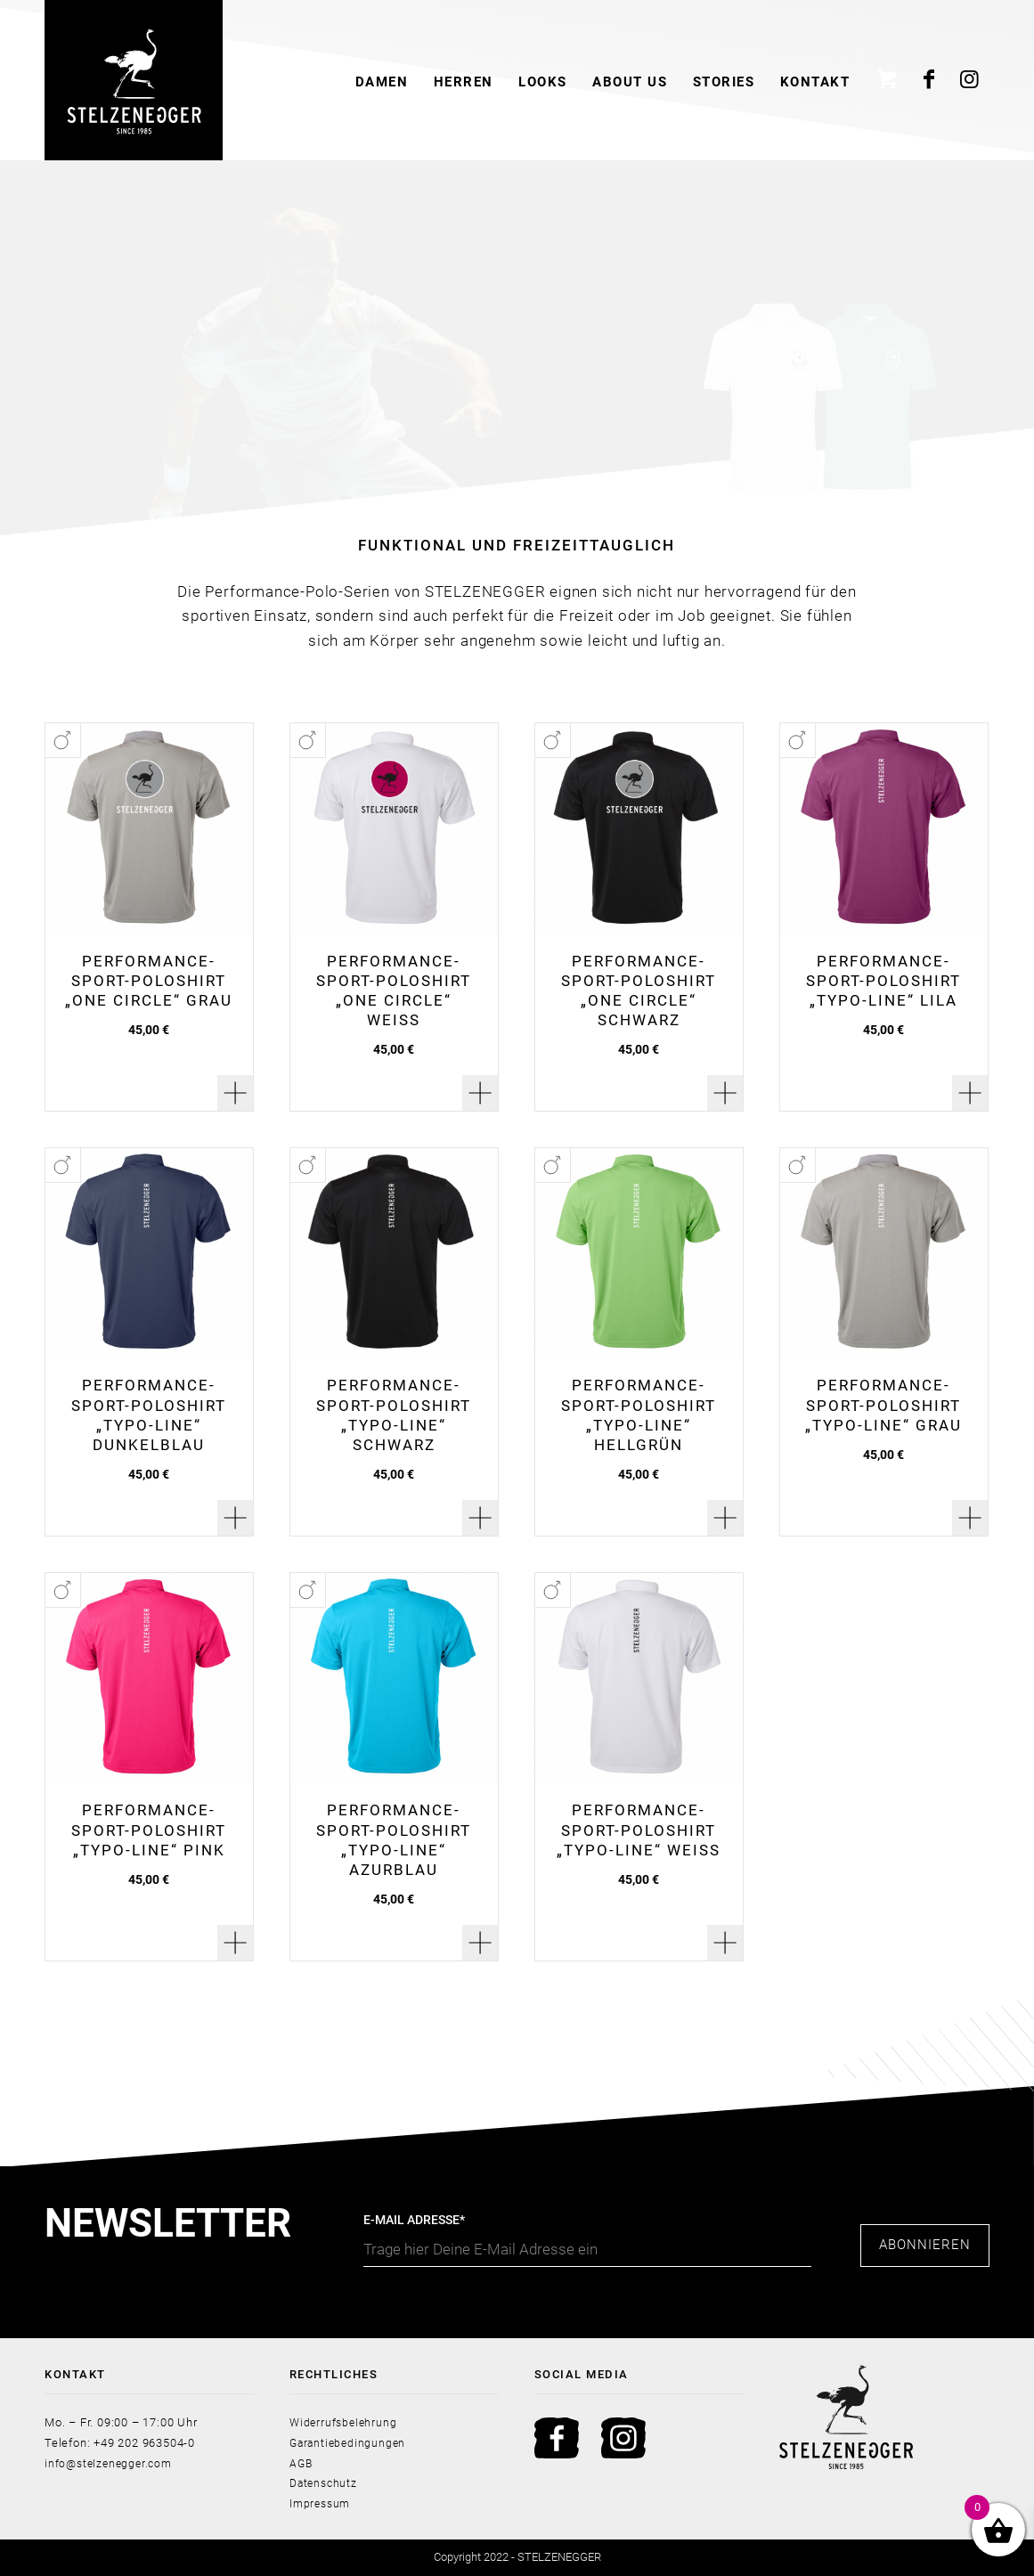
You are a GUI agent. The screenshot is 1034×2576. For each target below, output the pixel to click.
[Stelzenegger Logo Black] (134, 80)
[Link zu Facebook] (930, 80)
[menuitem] (381, 80)
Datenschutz (325, 2483)
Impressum (321, 2503)
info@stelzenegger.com (112, 2463)
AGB (301, 2463)
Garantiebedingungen (350, 2443)
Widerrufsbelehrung (345, 2422)
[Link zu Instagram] (970, 80)
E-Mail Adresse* (587, 2240)
